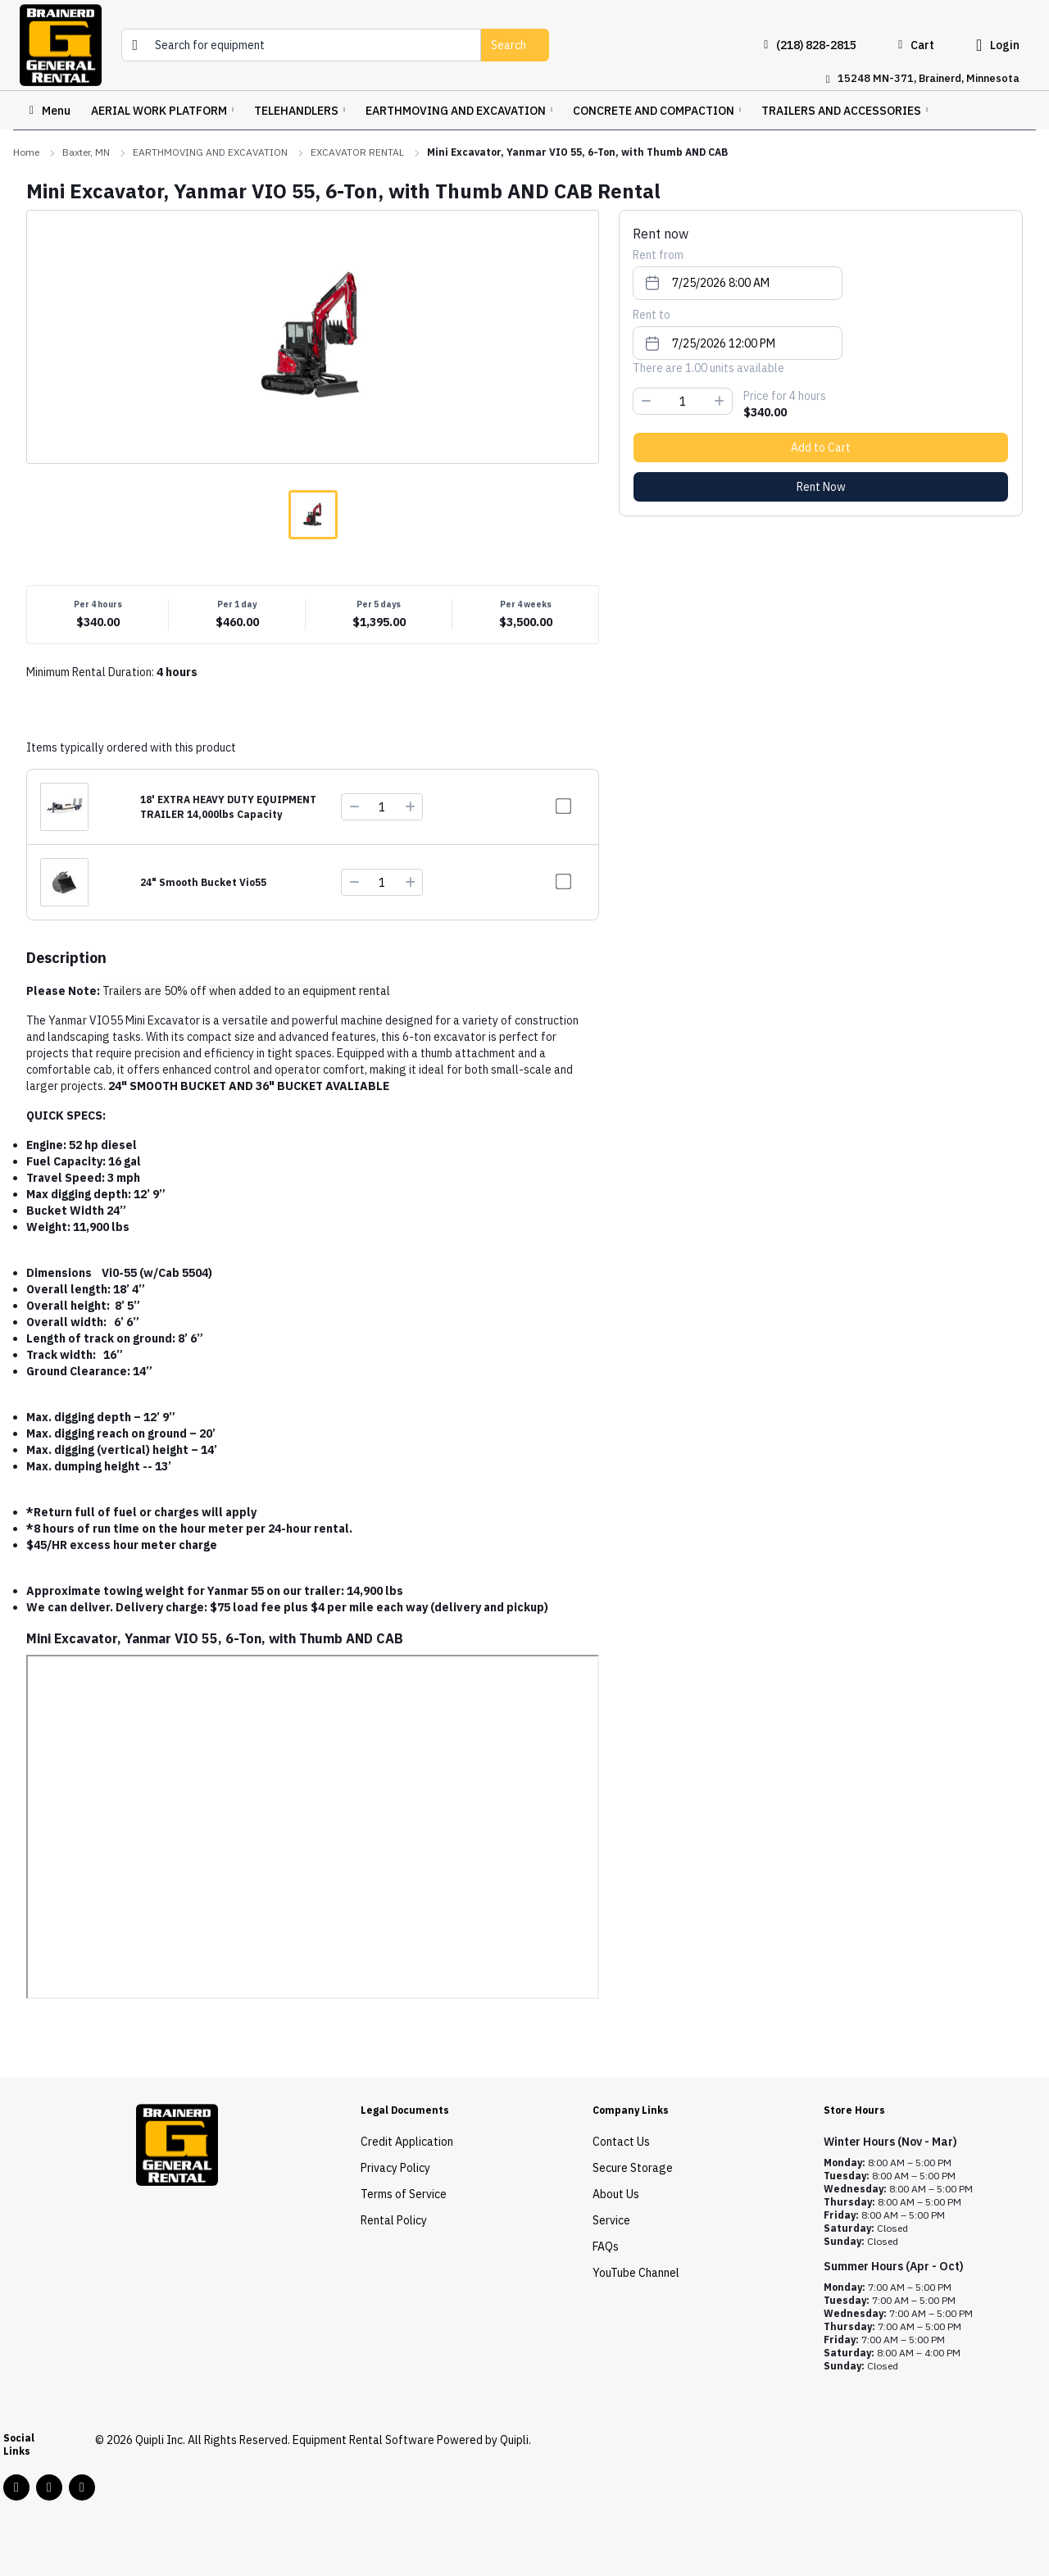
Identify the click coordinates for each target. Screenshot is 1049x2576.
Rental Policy (394, 2220)
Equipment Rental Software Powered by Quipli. (412, 2440)
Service (611, 2220)
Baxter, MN (86, 152)
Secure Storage (633, 2167)
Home (26, 152)
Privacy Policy (395, 2167)
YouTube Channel (636, 2272)
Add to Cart (821, 447)
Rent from (658, 255)
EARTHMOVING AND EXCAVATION (210, 152)
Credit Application (407, 2141)
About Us (616, 2194)
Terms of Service (404, 2194)
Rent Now (821, 486)
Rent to (651, 314)
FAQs (606, 2246)
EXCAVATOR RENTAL (357, 152)
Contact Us (621, 2141)
